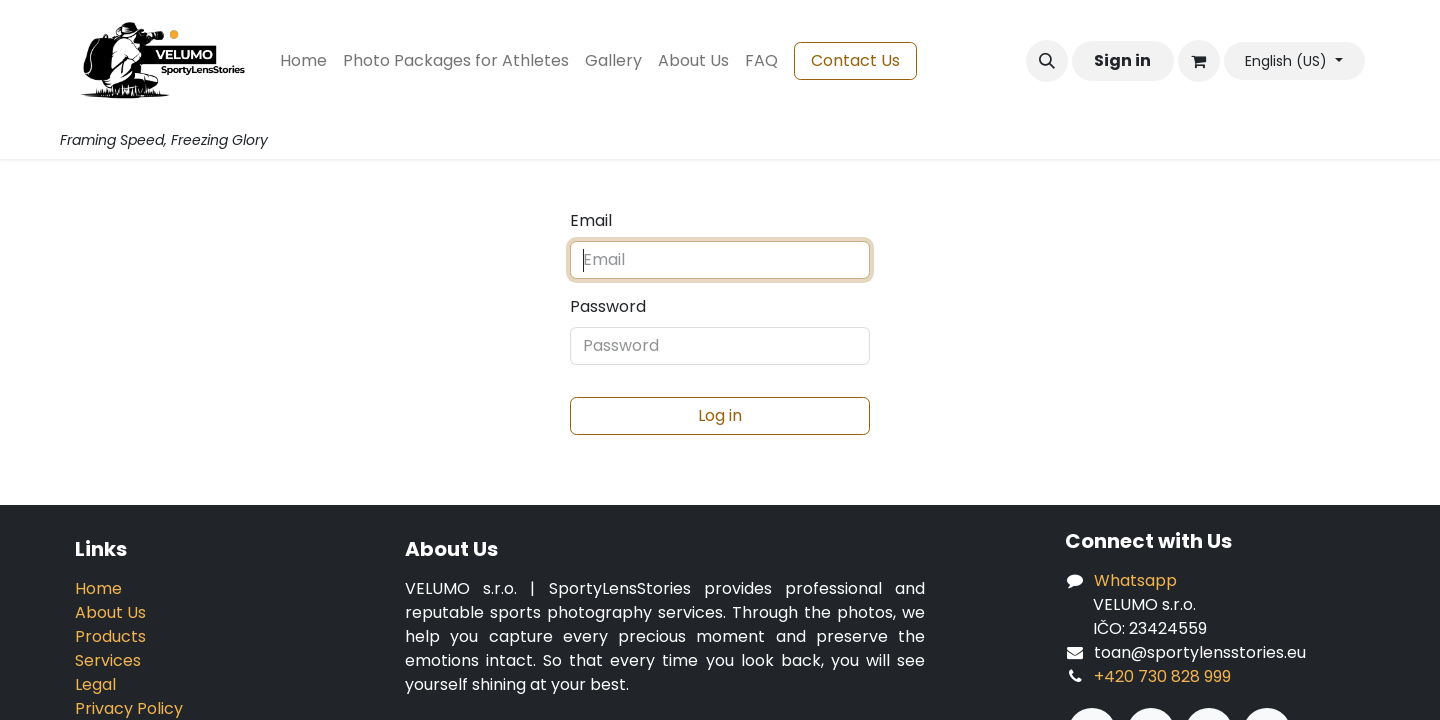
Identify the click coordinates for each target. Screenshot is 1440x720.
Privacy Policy (129, 708)
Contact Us (855, 60)
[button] (1047, 61)
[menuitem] (303, 61)
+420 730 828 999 (1162, 676)
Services (108, 660)
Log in (720, 415)
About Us (110, 612)
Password (608, 306)
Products (110, 636)
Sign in (1122, 60)
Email (591, 220)
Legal (95, 684)
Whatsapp (1135, 580)
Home (98, 588)
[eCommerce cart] (1199, 61)
